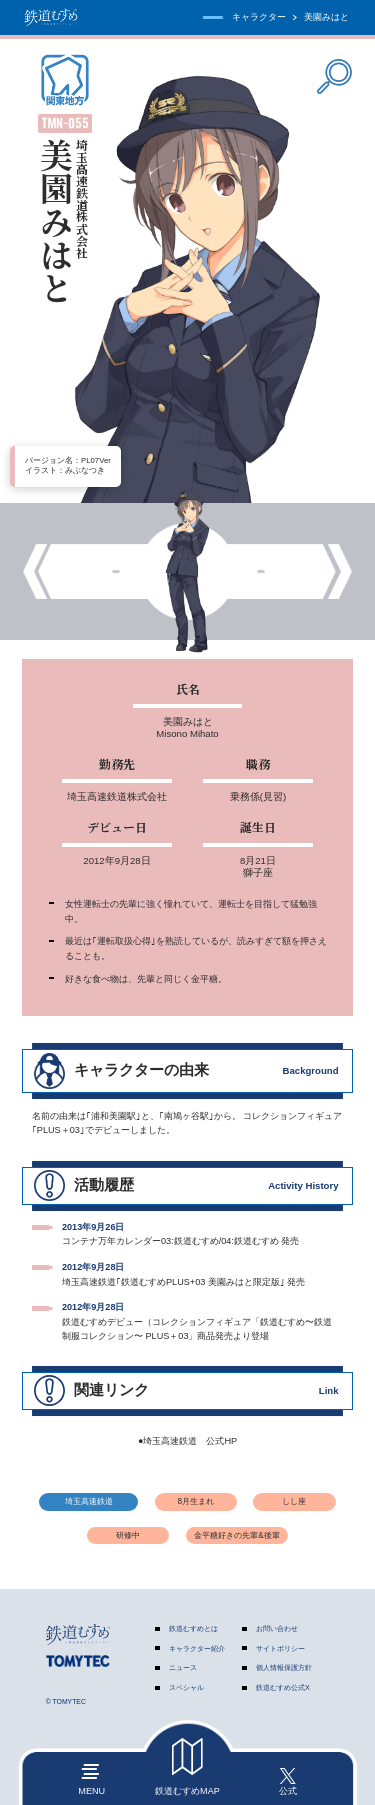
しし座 (294, 1501)
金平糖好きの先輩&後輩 (236, 1535)
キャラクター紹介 (197, 1648)
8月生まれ (195, 1501)
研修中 (128, 1535)
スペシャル (186, 1687)
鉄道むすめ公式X (283, 1687)
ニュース (183, 1667)
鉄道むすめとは (193, 1628)
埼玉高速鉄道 (89, 1501)
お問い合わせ (277, 1628)
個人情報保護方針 (284, 1667)
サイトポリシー (280, 1648)
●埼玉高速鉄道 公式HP (187, 1441)
